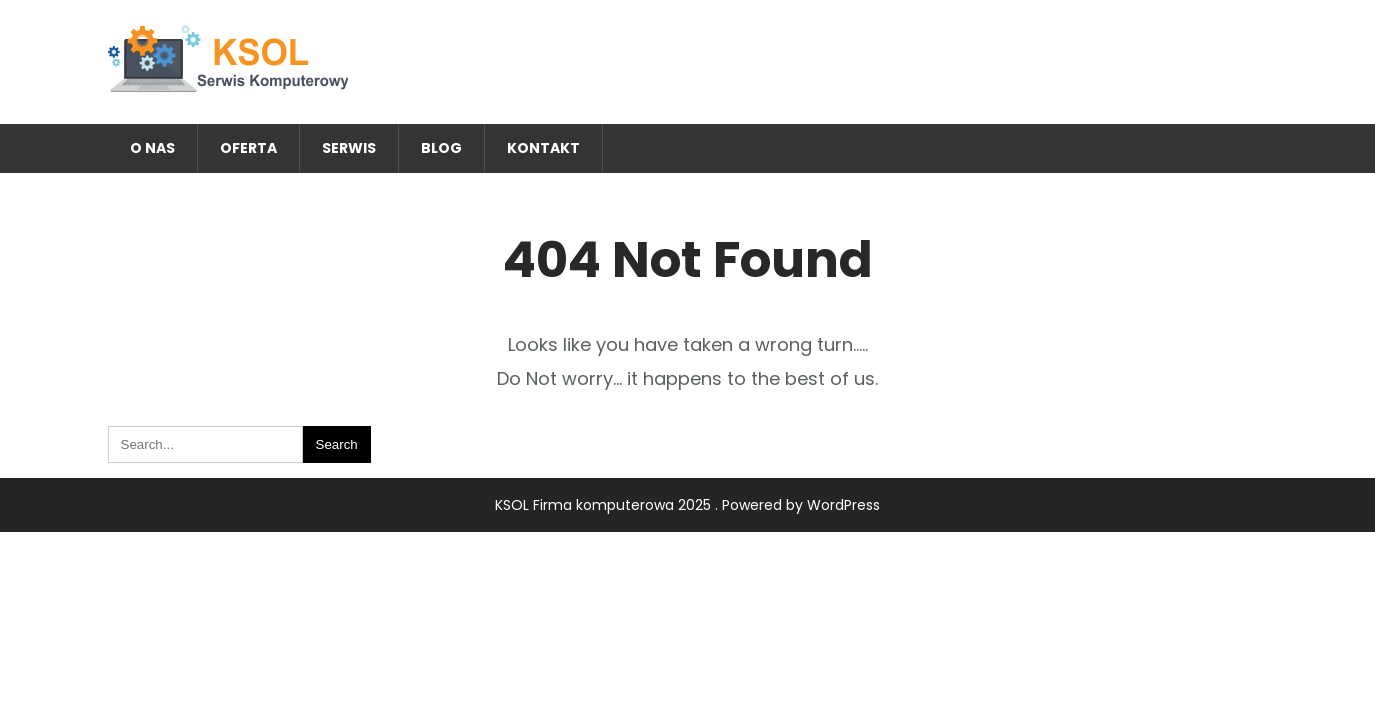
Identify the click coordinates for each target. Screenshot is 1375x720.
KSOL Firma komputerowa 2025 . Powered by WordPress (687, 505)
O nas (152, 148)
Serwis (349, 148)
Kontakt (543, 148)
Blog (441, 148)
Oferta (248, 148)
